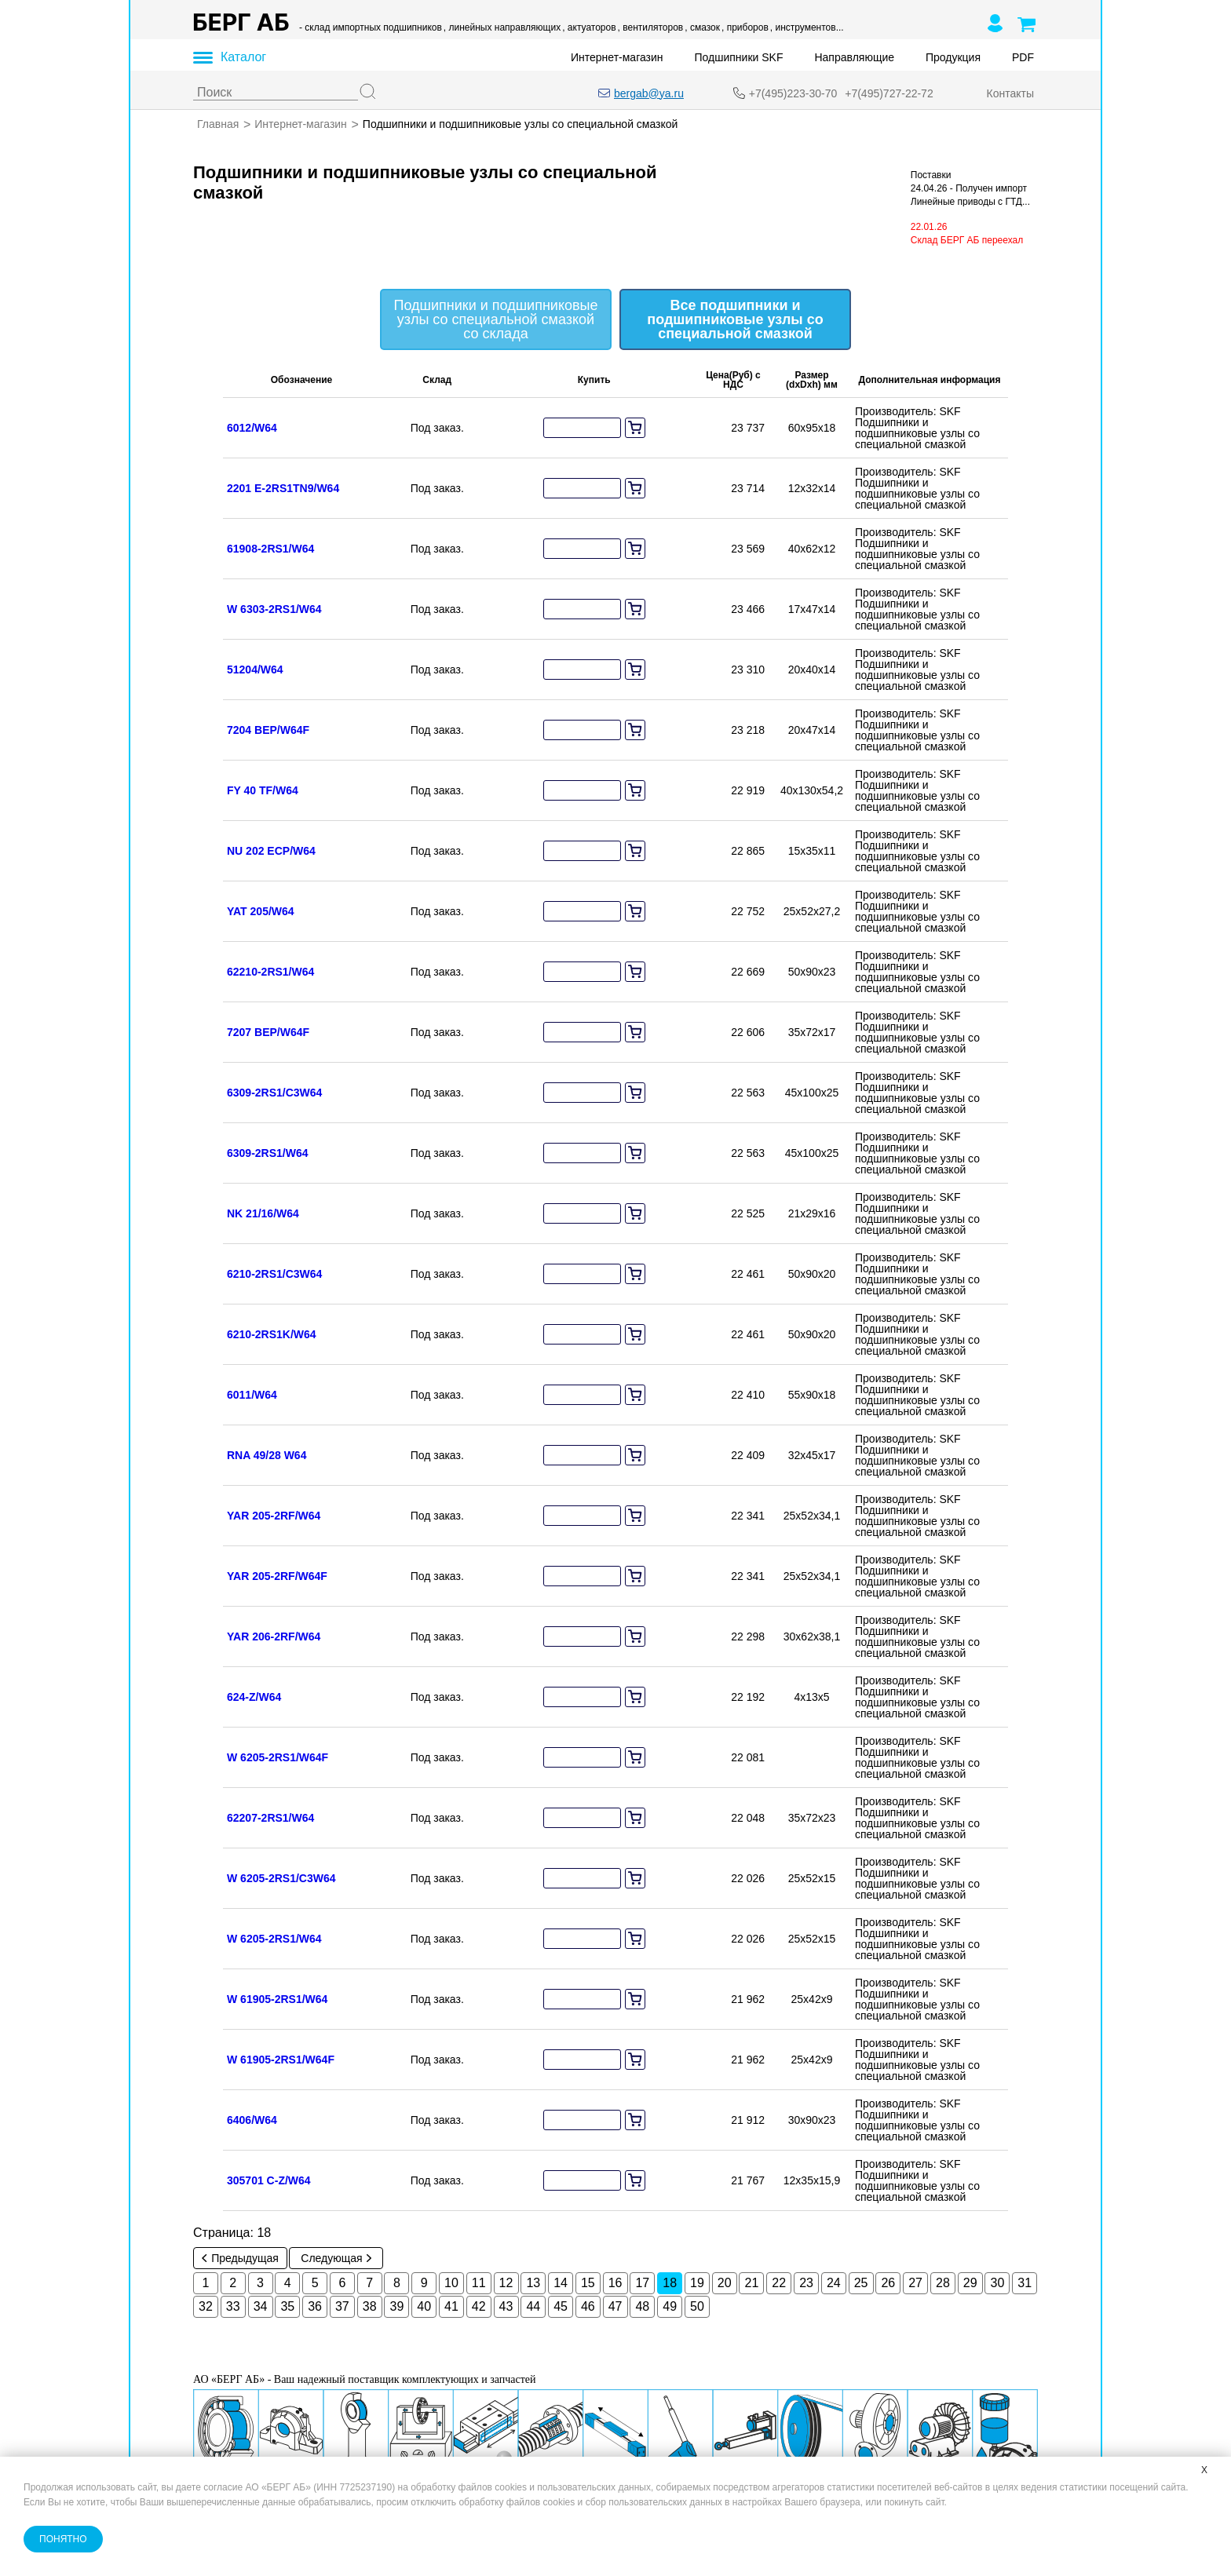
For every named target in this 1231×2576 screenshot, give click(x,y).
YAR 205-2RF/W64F (277, 1576)
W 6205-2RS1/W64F (277, 1757)
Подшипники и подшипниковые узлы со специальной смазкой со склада (496, 319)
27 (915, 2283)
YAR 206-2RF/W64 (273, 1636)
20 (725, 2283)
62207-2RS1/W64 (270, 1818)
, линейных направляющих (502, 27)
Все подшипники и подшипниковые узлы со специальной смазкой (735, 319)
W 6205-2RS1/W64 (274, 1938)
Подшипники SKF (739, 57)
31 (1024, 2283)
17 (642, 2283)
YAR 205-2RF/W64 (273, 1515)
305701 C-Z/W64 (269, 2180)
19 (697, 2283)
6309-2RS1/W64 (268, 1153)
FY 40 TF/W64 (262, 790)
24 (834, 2283)
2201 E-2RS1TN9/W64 (283, 488)
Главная (218, 124)
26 (888, 2283)
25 (861, 2283)
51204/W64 (255, 669)
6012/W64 (252, 427)
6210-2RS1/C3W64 (274, 1274)
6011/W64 (252, 1394)
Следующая (336, 2258)
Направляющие (854, 57)
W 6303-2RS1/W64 (274, 609)
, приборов (745, 27)
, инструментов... (807, 27)
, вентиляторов (651, 27)
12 (506, 2283)
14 (560, 2283)
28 (943, 2283)
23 (806, 2283)
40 (424, 2306)
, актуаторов (589, 27)
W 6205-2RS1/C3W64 (281, 1878)
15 (588, 2283)
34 (261, 2306)
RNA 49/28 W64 (266, 1455)
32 (206, 2306)
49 (670, 2306)
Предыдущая (240, 2258)
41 (451, 2306)
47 (615, 2306)
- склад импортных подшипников (370, 27)
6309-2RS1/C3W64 (274, 1092)
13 (533, 2283)
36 (315, 2306)
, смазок (702, 27)
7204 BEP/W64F (268, 730)
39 (397, 2306)
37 (342, 2306)
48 (642, 2306)
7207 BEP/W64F (268, 1032)
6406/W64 (252, 2120)
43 (506, 2306)
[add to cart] (635, 428)
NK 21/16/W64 (263, 1213)
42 (479, 2306)
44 (533, 2306)
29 (970, 2283)
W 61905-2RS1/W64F (280, 2059)
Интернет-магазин (617, 57)
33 (233, 2306)
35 (287, 2306)
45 (560, 2306)
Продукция (953, 57)
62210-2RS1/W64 (270, 971)
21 (752, 2283)
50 (697, 2306)
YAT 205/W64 (260, 911)
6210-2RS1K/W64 (271, 1334)
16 (615, 2283)
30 (998, 2283)
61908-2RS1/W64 (270, 548)
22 (779, 2283)
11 (479, 2283)
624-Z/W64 (254, 1697)
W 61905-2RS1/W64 (277, 1999)
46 (588, 2306)
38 (370, 2306)
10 (451, 2283)
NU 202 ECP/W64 (271, 851)
